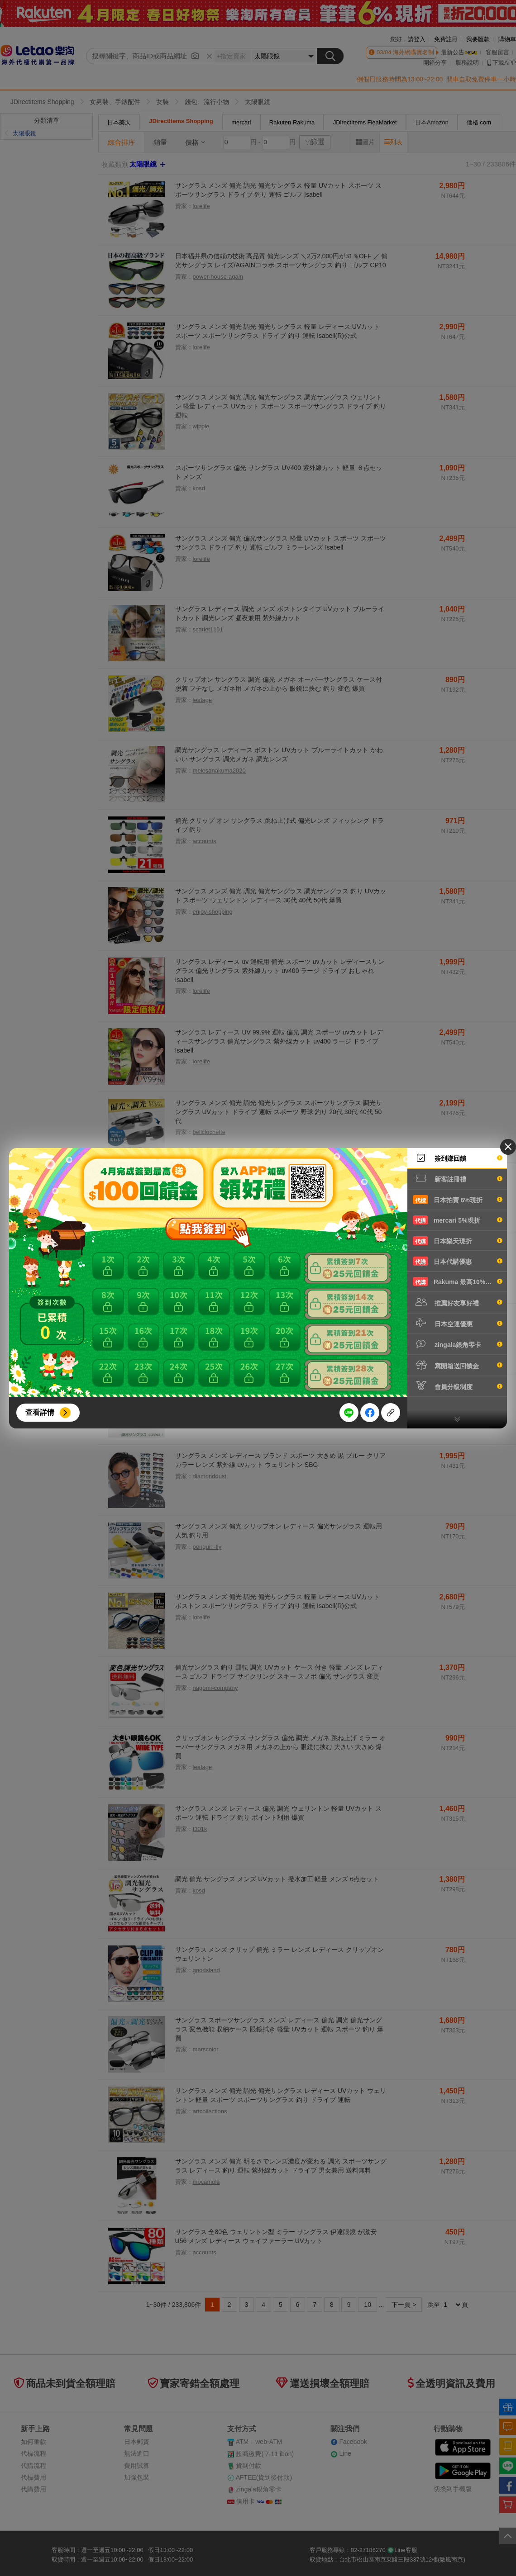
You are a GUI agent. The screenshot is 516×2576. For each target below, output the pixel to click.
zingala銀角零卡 (457, 1343)
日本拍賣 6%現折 (457, 1199)
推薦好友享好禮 (457, 1302)
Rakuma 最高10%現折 (457, 1281)
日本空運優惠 (457, 1323)
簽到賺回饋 (457, 1157)
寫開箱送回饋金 (457, 1365)
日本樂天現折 (457, 1240)
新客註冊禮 (457, 1178)
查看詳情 (39, 1412)
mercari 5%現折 (457, 1219)
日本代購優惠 (457, 1261)
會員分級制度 (457, 1385)
